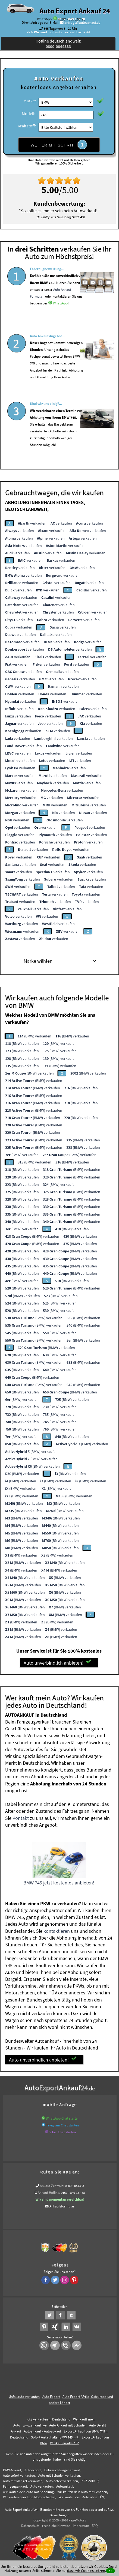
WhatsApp (60, 317)
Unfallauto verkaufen (24, 2395)
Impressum (81, 2524)
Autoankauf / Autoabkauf (42, 2429)
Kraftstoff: (27, 125)
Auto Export (51, 2395)
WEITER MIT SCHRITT (59, 145)
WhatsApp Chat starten (62, 2116)
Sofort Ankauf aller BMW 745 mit (55, 2435)
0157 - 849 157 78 (71, 19)
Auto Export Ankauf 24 (74, 10)
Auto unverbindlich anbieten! (57, 1661)
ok (110, 2571)
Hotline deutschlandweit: (58, 43)
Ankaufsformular (61, 2204)
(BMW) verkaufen (34, 1034)
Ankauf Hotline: (49, 2191)
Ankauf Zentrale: (52, 2184)
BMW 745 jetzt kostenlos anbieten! (58, 1881)
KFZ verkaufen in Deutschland (48, 2417)
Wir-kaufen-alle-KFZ (64, 2441)
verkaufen (32, 521)
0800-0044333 (74, 2184)
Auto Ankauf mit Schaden (67, 2423)
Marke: (29, 100)
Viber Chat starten (62, 2130)
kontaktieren (56, 1929)
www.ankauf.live (34, 2423)
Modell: (28, 113)
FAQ (95, 2524)
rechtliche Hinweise (56, 2524)
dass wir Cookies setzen (86, 2570)
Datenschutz (30, 2524)
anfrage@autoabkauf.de (82, 22)
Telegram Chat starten (62, 2123)
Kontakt (20, 1816)
